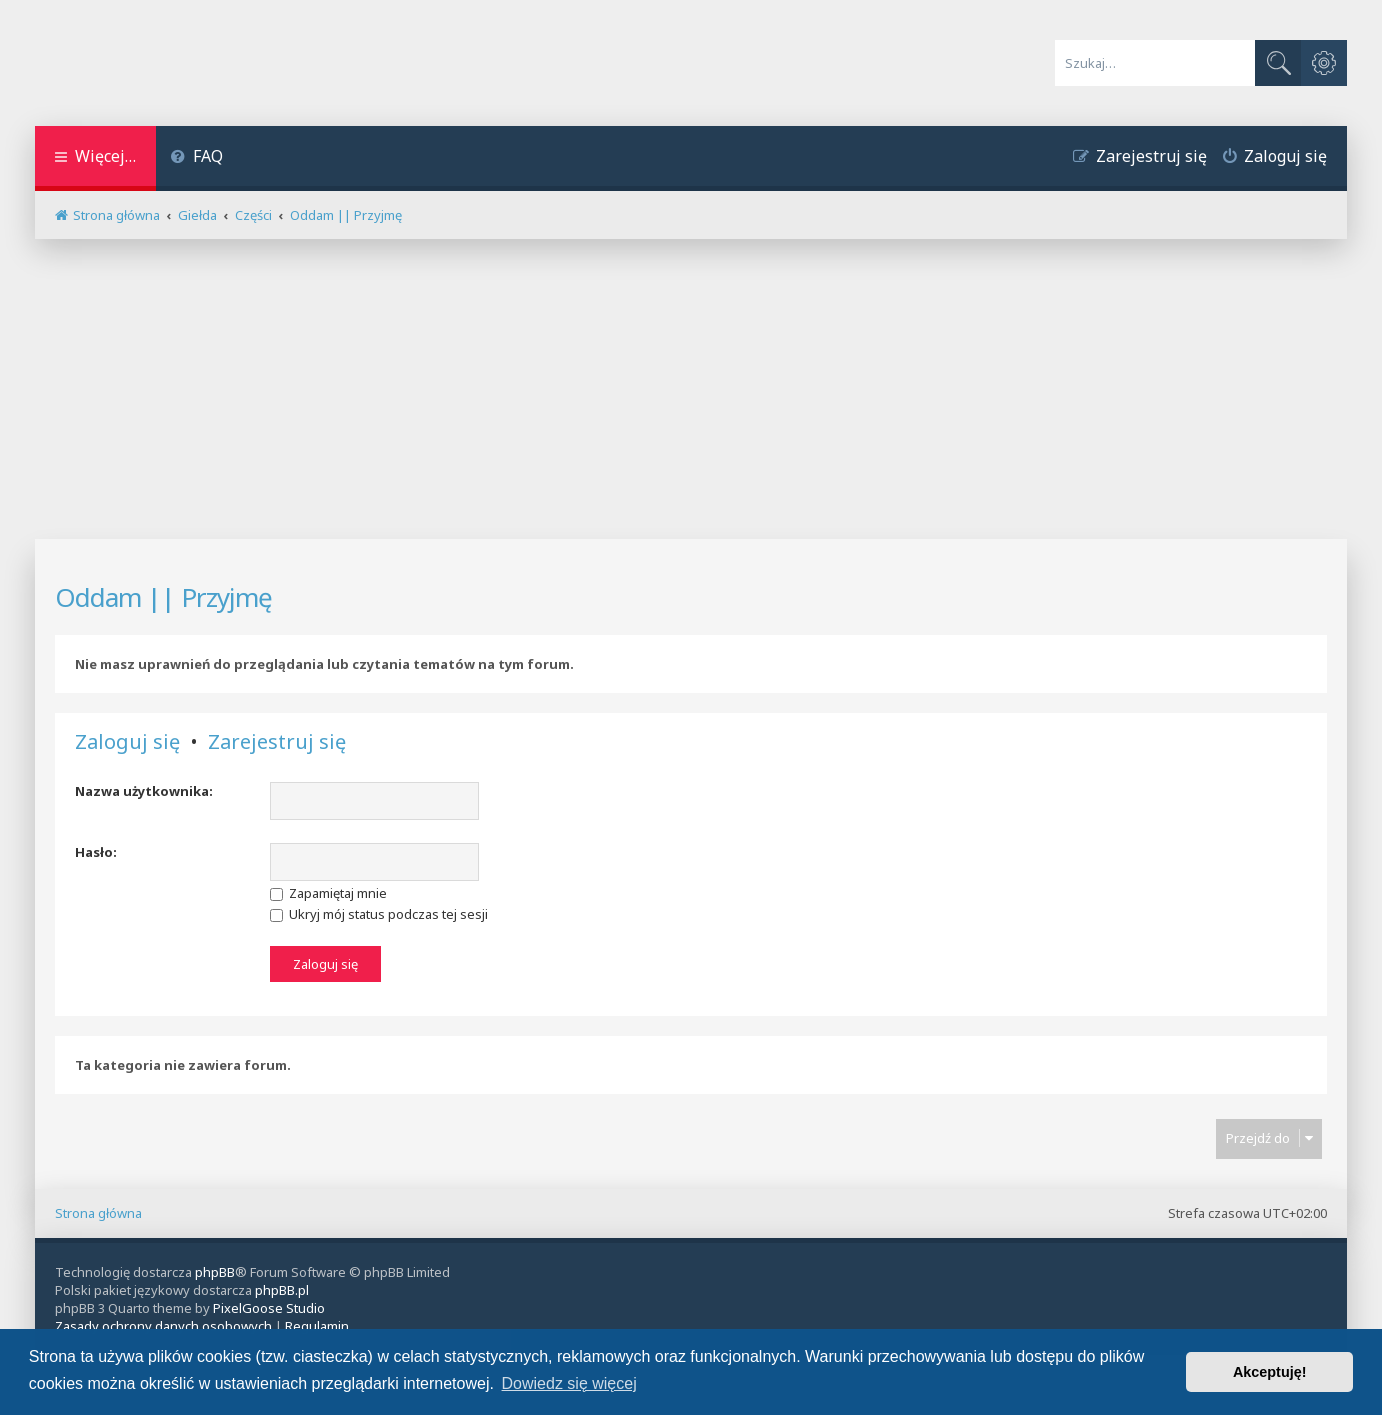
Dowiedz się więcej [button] (569, 1383)
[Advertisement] (691, 389)
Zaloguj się (127, 742)
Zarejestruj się (277, 742)
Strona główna (98, 1213)
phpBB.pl (282, 1290)
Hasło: (96, 852)
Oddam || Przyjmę (163, 597)
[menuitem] (197, 158)
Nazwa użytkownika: (144, 791)
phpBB (215, 1272)
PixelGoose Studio (269, 1308)
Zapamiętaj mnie (328, 893)
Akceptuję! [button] (1270, 1372)
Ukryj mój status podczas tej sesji (379, 914)
